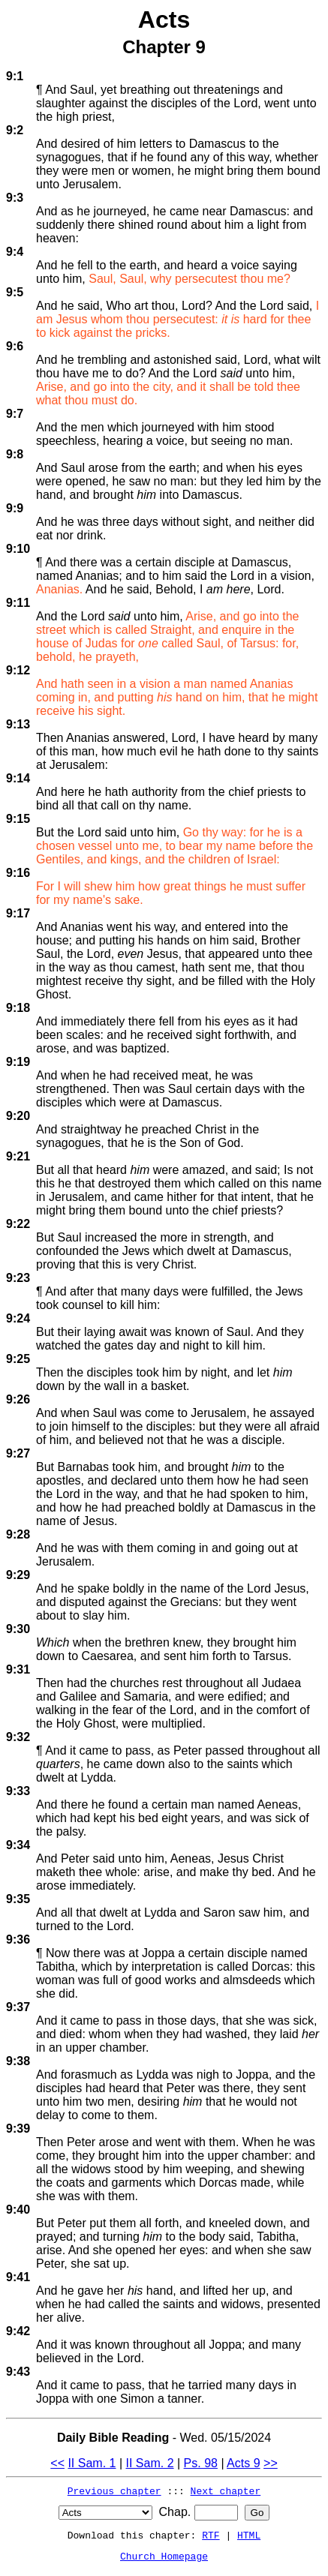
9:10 (18, 548)
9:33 (18, 1791)
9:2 (14, 130)
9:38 (18, 2061)
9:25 (18, 1359)
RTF (210, 2534)
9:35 (18, 1899)
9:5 (14, 292)
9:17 (18, 913)
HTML (248, 2534)
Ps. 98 (201, 2463)
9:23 (18, 1277)
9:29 (18, 1575)
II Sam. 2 (150, 2463)
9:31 (18, 1669)
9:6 (14, 346)
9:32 (18, 1737)
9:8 (14, 454)
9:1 (14, 76)
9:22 (18, 1223)
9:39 (18, 2128)
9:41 (18, 2277)
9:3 (14, 197)
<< (57, 2463)
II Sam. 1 (92, 2463)
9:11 (18, 602)
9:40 (18, 2209)
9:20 (18, 1115)
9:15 (18, 818)
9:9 (14, 508)
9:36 (18, 1939)
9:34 (18, 1845)
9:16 (18, 872)
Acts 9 (243, 2463)
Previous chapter (114, 2490)
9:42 (18, 2331)
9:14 (18, 778)
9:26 (18, 1399)
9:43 (18, 2371)
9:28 (18, 1534)
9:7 (14, 413)
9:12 (18, 670)
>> (270, 2463)
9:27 (18, 1453)
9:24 (18, 1318)
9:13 (18, 724)
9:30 (18, 1629)
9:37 (18, 2007)
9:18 (18, 1007)
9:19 (18, 1061)
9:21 (18, 1156)
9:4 (14, 251)
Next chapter (226, 2490)
